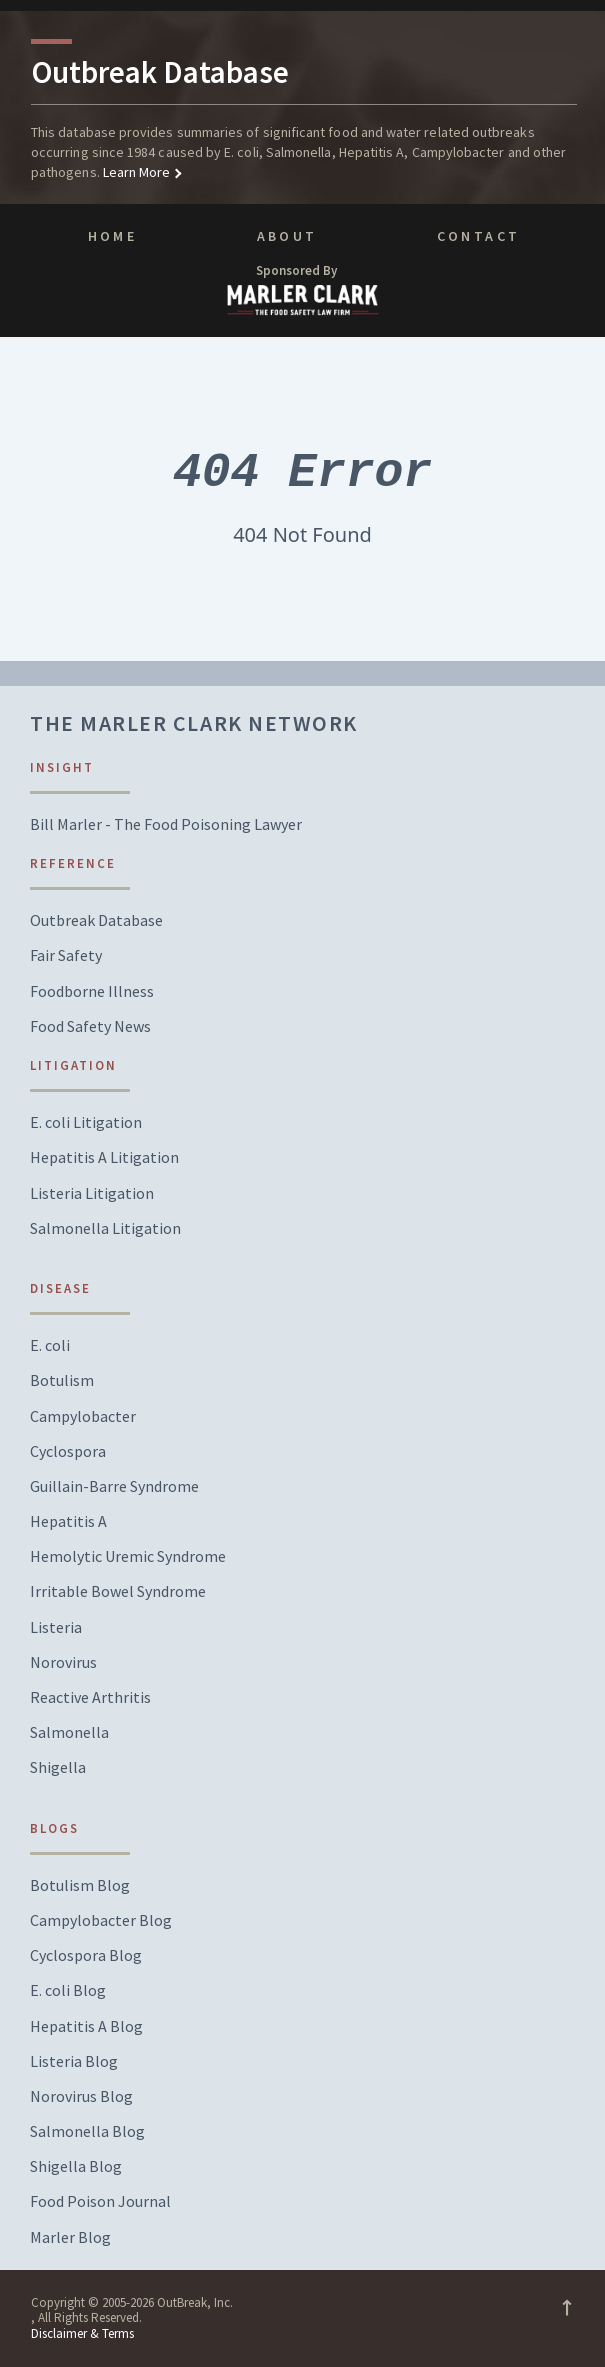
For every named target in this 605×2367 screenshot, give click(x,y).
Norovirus (63, 1662)
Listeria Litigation (92, 1193)
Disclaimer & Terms (82, 2333)
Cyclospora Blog (86, 1955)
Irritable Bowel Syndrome (118, 1591)
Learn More (135, 172)
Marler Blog (70, 2237)
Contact (479, 236)
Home (112, 236)
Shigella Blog (76, 2166)
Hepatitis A (68, 1521)
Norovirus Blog (81, 2096)
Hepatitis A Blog (86, 2026)
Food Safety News (90, 1026)
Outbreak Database (96, 920)
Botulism (62, 1380)
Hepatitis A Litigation (104, 1157)
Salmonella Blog (87, 2131)
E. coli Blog (68, 1990)
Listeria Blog (74, 2061)
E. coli (50, 1345)
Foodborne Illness (92, 991)
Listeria (56, 1627)
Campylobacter (83, 1416)
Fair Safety (66, 955)
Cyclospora (68, 1451)
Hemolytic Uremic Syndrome (128, 1556)
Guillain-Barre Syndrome (114, 1486)
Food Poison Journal (100, 2201)
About (287, 236)
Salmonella (69, 1732)
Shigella (58, 1767)
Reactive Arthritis (90, 1697)
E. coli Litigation (86, 1122)
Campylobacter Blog (101, 1920)
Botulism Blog (80, 1885)
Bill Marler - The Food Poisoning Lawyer (166, 824)
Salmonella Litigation (105, 1228)
